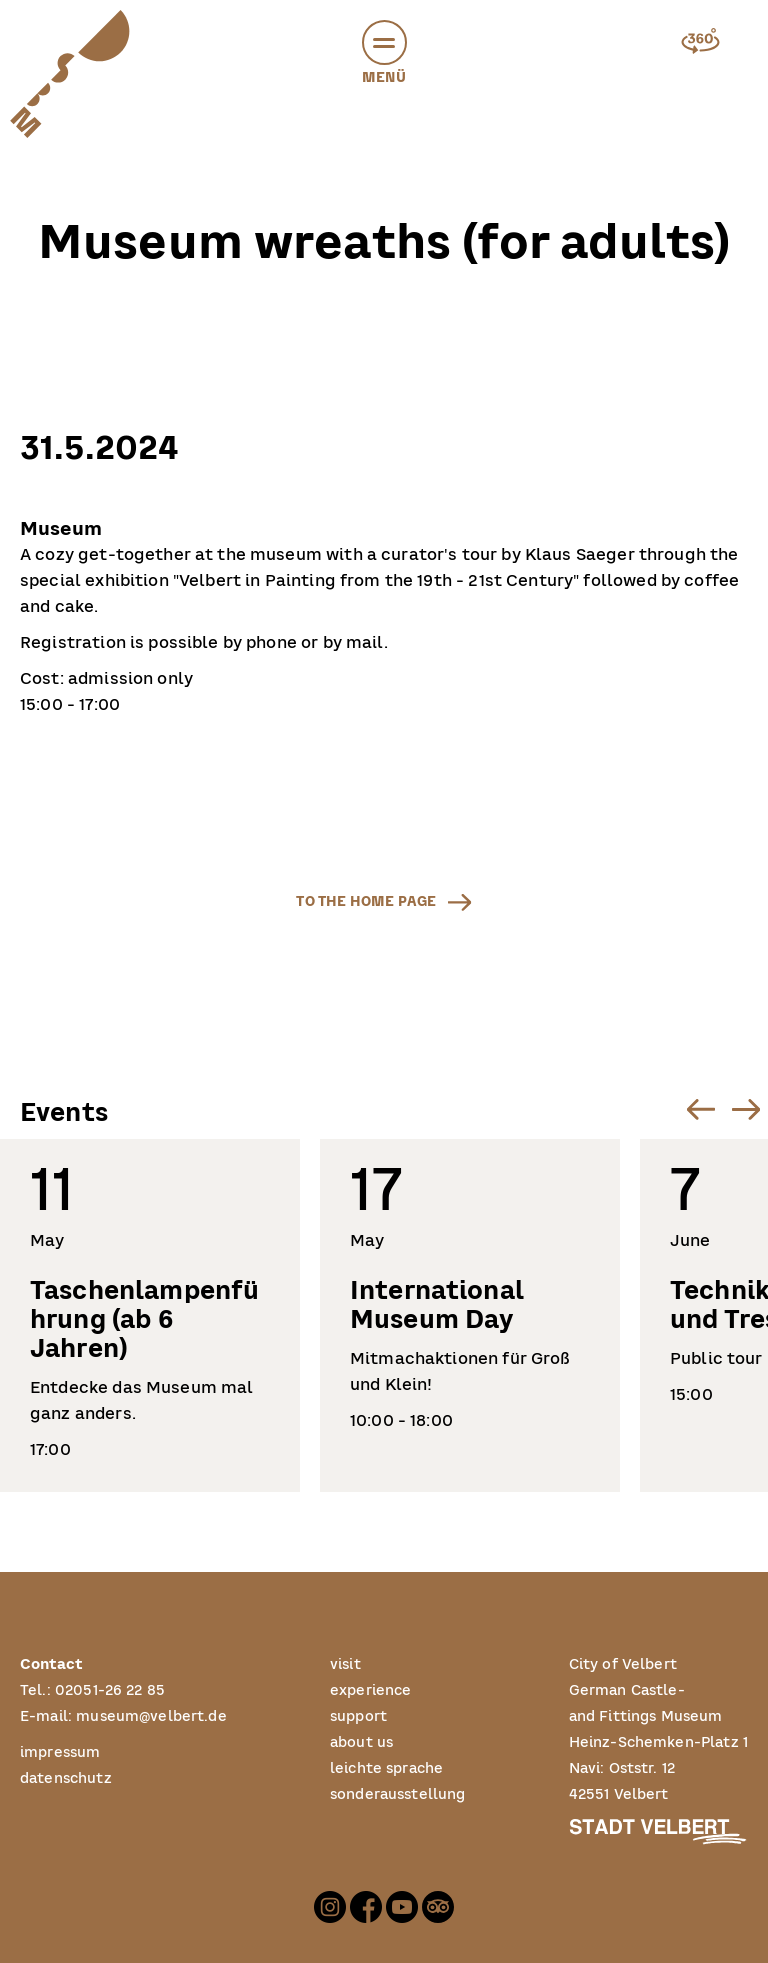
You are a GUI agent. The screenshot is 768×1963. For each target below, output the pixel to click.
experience (371, 1690)
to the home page (366, 901)
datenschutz (66, 1778)
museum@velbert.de (151, 1716)
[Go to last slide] (700, 1109)
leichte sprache (386, 1768)
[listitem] (150, 1316)
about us (361, 1742)
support (358, 1716)
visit (345, 1664)
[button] (384, 42)
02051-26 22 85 (110, 1690)
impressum (60, 1752)
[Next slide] (745, 1109)
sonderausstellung (398, 1794)
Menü (384, 55)
